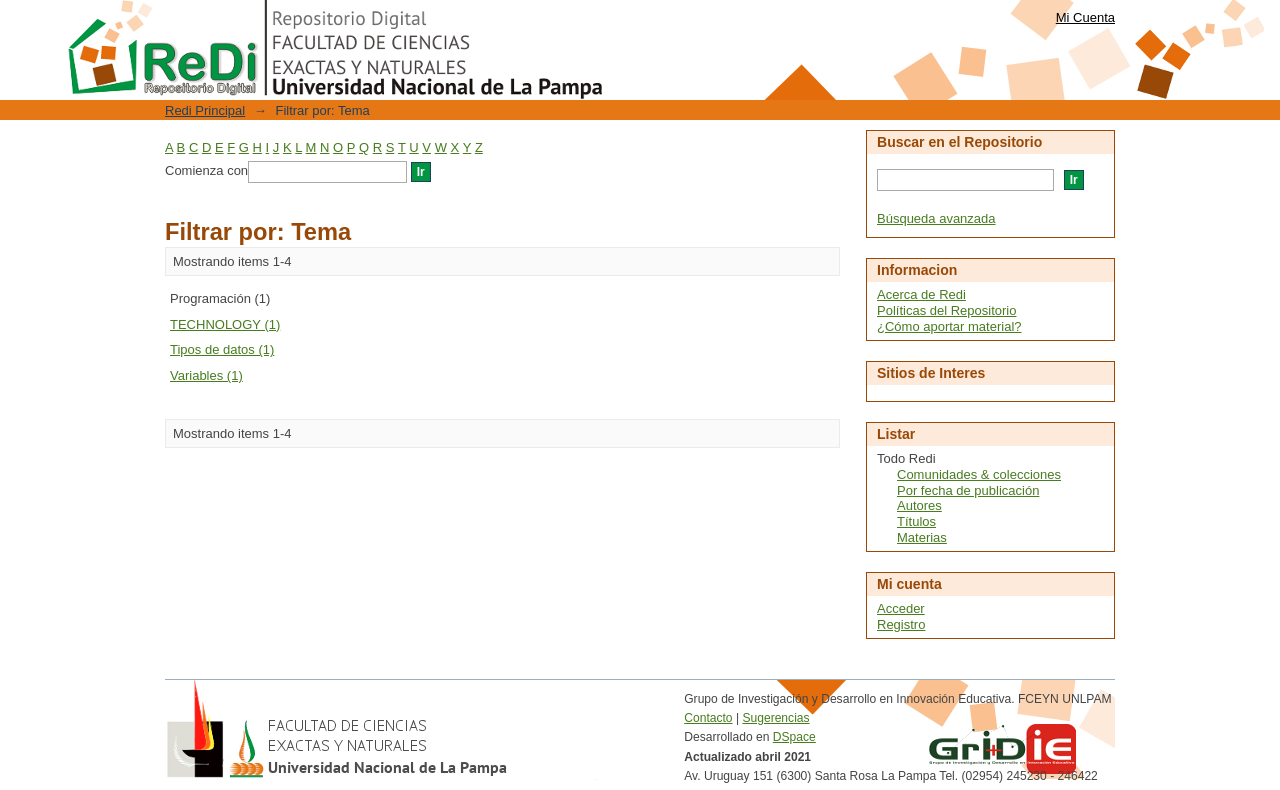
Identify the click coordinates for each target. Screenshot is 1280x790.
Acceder (901, 608)
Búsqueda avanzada (936, 218)
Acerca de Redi (921, 294)
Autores (919, 505)
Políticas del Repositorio (946, 310)
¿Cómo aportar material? (949, 326)
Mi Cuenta (1085, 17)
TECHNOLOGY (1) (225, 324)
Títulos (916, 521)
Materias (922, 537)
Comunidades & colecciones (979, 474)
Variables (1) (206, 375)
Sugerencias (775, 718)
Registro (901, 624)
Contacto (708, 718)
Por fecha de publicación (968, 490)
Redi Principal (205, 110)
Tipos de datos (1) (222, 349)
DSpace (794, 737)
